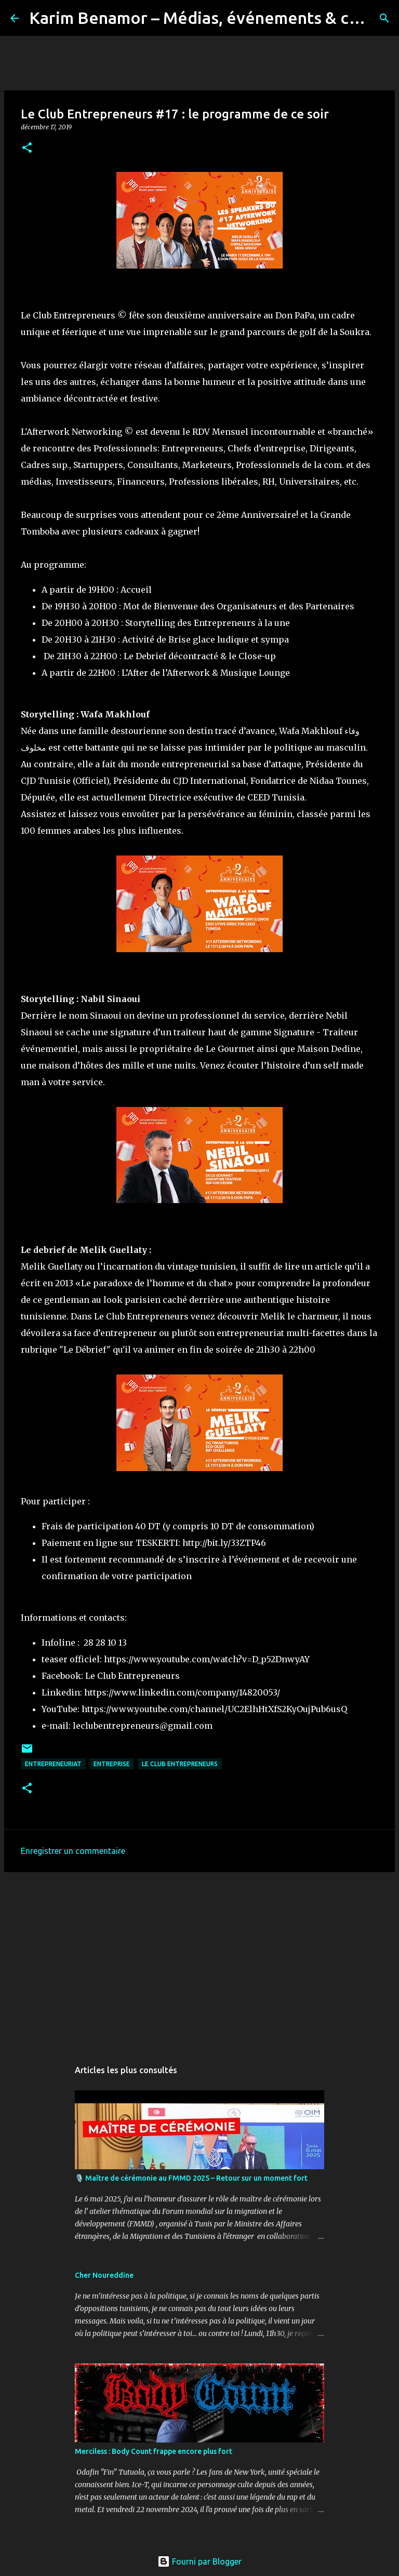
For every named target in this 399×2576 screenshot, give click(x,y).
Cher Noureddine (104, 2275)
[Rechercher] (384, 18)
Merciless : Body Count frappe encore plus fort (153, 2451)
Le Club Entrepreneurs (180, 1763)
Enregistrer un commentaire (73, 1851)
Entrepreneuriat (53, 1763)
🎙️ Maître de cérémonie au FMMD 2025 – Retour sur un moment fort (191, 2178)
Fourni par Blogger (199, 2561)
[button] (27, 148)
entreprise (112, 1763)
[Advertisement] (199, 1960)
